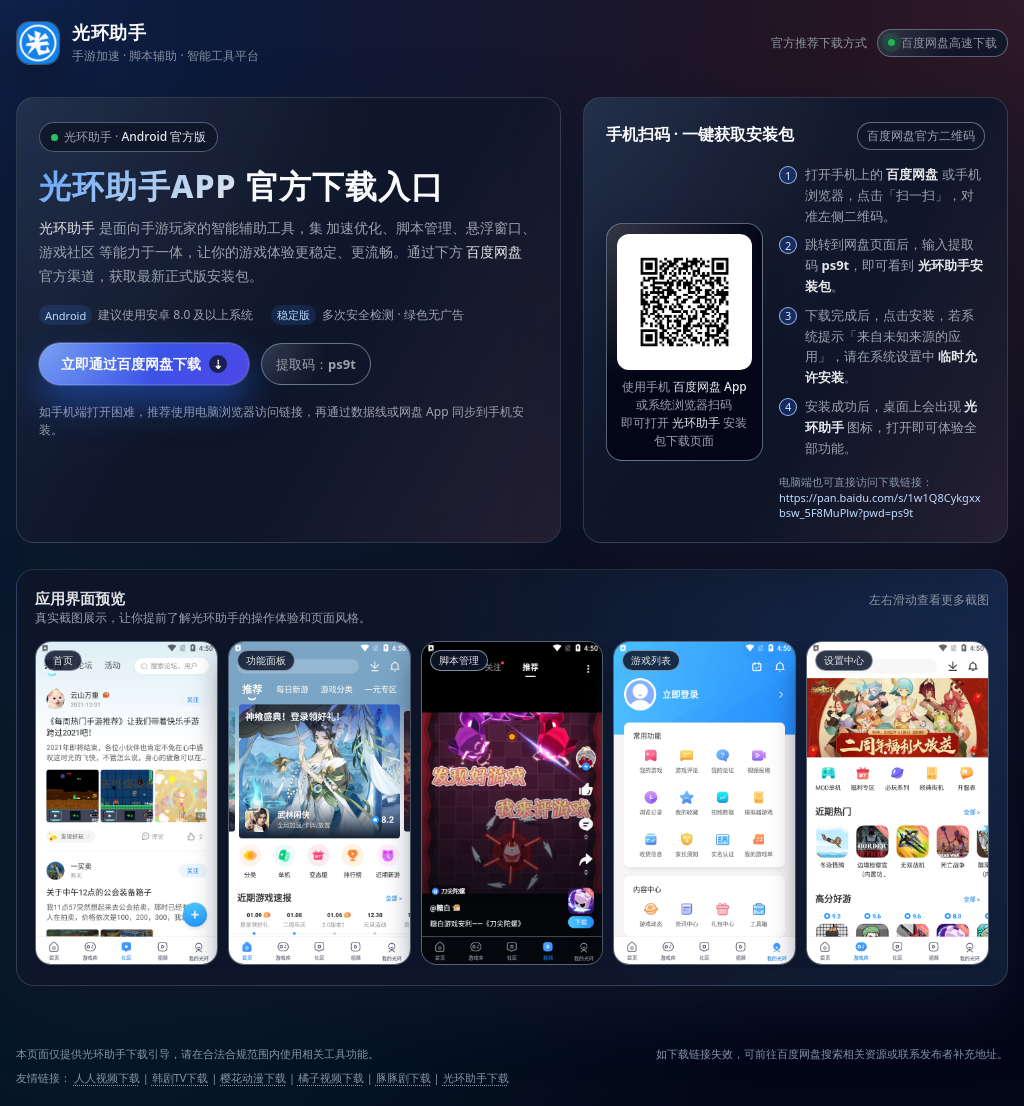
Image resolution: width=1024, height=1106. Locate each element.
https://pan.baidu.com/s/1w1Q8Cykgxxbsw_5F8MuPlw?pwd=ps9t (880, 505)
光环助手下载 (476, 1077)
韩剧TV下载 (180, 1077)
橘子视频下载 (331, 1077)
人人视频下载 (107, 1077)
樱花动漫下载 (253, 1077)
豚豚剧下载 (403, 1077)
